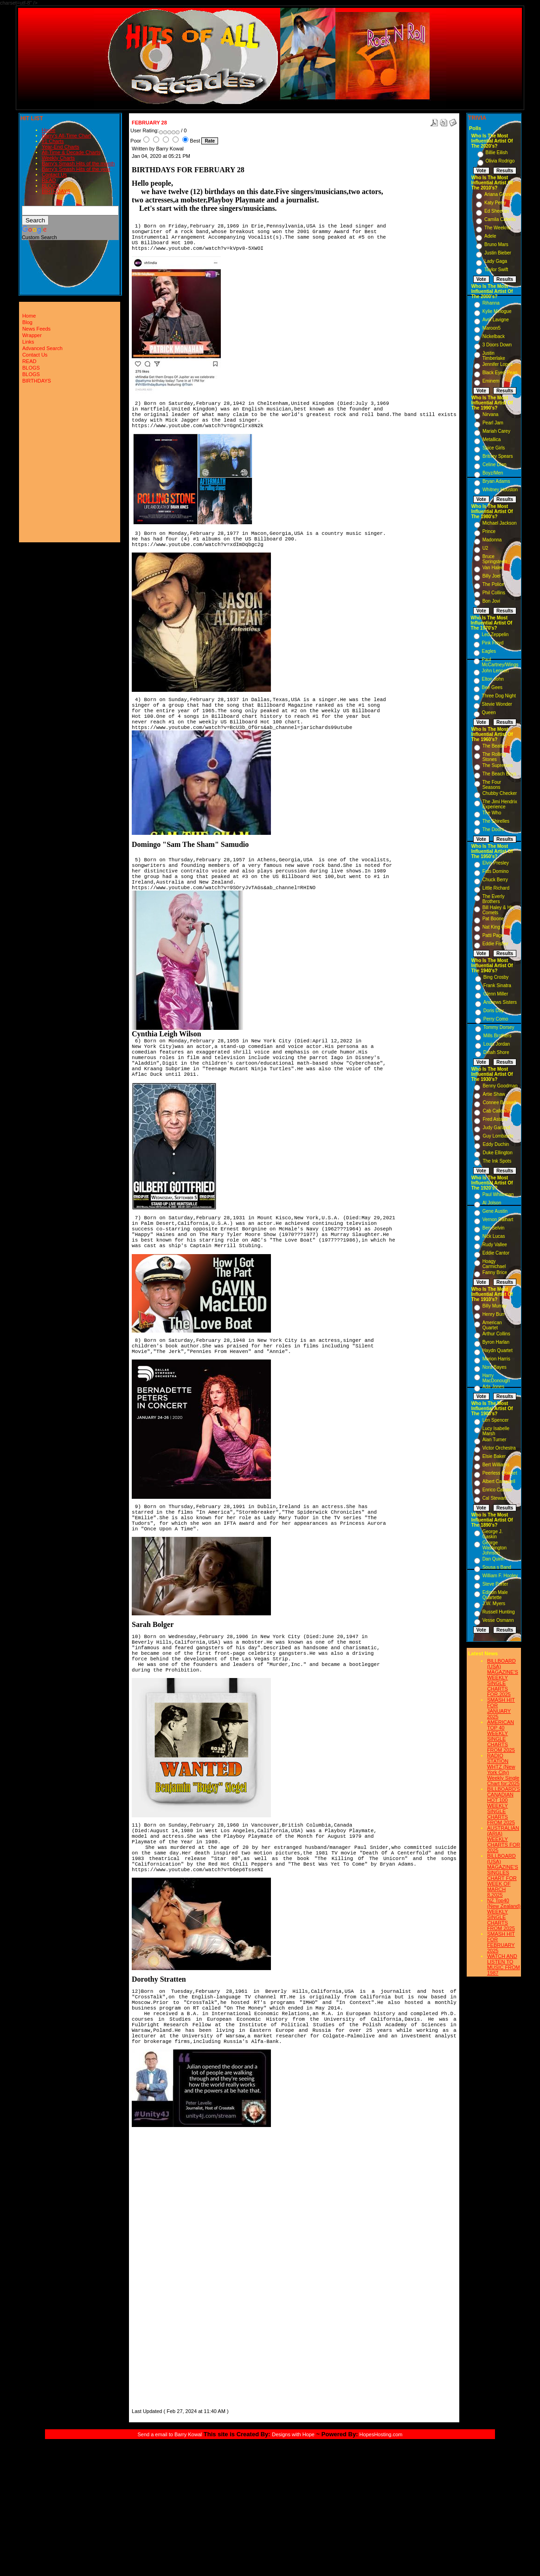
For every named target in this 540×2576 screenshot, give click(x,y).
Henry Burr (493, 1314)
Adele (490, 236)
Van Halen (493, 567)
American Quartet (492, 1325)
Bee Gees (492, 687)
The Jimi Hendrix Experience (499, 804)
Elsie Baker (494, 1456)
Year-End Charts (60, 147)
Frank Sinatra (497, 985)
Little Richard (495, 888)
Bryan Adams (496, 481)
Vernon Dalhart (498, 1219)
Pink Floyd (493, 642)
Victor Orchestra (499, 1448)
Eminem (491, 381)
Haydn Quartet (497, 1350)
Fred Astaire (495, 1119)
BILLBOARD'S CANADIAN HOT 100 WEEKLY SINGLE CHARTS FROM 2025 (503, 1805)
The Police (493, 584)
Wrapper (32, 335)
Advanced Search (42, 348)
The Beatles (494, 745)
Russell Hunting (498, 1611)
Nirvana (490, 414)
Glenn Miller (495, 993)
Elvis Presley (495, 862)
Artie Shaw (493, 1094)
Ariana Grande (499, 194)
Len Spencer (495, 1420)
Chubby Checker (499, 793)
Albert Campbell (498, 1481)
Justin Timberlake (493, 356)
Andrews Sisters (500, 1002)
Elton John (493, 679)
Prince (488, 531)
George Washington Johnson (494, 1547)
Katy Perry (495, 202)
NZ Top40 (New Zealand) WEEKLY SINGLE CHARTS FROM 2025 (504, 1914)
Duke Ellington (497, 1152)
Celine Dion (494, 464)
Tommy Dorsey (498, 1027)
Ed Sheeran (496, 211)
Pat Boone (493, 918)
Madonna (492, 539)
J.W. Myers (493, 1603)
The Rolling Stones (494, 757)
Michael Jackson (499, 523)
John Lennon (495, 670)
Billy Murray (494, 1305)
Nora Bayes (494, 1367)
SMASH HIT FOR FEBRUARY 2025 (501, 1942)
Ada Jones (493, 1386)
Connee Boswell (499, 1102)
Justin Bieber (497, 252)
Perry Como (495, 1018)
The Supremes (497, 765)
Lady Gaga (495, 261)
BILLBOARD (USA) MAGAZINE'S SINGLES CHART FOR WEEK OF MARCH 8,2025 (502, 1875)
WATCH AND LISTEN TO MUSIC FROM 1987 (503, 1964)
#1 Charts (53, 141)
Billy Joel (491, 576)
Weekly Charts (58, 158)
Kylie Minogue (497, 311)
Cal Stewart (494, 1498)
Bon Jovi (491, 601)
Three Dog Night (499, 695)
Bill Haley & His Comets (498, 910)
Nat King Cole (496, 927)
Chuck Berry (495, 879)
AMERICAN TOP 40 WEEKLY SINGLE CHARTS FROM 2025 (501, 1736)
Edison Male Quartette (495, 1595)
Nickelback (493, 336)
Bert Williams (495, 1464)
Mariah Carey (496, 431)
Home (48, 130)
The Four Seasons (491, 785)
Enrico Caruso (497, 1489)
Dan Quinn (493, 1558)
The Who (491, 812)
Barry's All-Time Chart (66, 135)
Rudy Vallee (494, 1244)
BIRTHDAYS (56, 191)
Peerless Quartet (499, 1473)
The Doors (493, 829)
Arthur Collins (496, 1333)
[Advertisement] (159, 2268)
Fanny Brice (494, 1272)
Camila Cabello (500, 219)
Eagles (489, 651)
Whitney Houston (500, 489)
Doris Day (493, 1010)
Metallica (491, 439)
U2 (485, 548)
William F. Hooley (500, 1575)
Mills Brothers (497, 1035)
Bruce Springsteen (494, 559)
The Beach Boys (499, 773)
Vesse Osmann (498, 1620)
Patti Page (493, 935)
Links (28, 342)
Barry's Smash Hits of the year (76, 169)
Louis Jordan (496, 1044)
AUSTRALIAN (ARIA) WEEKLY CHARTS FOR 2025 (503, 1839)
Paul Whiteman (498, 1194)
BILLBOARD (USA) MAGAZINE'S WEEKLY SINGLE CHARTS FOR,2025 (502, 1677)
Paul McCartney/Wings (500, 662)
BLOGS (50, 186)
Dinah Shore (496, 1052)
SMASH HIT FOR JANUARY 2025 (501, 1708)
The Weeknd (497, 227)
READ (49, 180)
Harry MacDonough (496, 1378)
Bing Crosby (495, 977)
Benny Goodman (499, 1085)
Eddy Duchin (495, 1144)
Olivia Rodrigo (500, 160)
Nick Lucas (493, 1236)
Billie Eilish (497, 152)
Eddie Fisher (495, 943)
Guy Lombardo (497, 1135)
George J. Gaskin (492, 1534)
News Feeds (36, 329)
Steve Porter (495, 1584)
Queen (489, 712)
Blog (27, 322)
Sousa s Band (496, 1567)
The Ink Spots (496, 1161)
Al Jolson (491, 1202)
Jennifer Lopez (497, 364)
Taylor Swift (496, 269)
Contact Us (54, 174)
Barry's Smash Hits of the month (78, 163)
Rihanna (491, 303)
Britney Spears (497, 456)
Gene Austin (495, 1211)
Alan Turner (494, 1439)
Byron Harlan (495, 1342)
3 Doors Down (497, 344)
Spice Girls (493, 447)
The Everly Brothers (493, 899)
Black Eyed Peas (500, 372)
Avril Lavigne (495, 319)
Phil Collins (493, 592)
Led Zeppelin (495, 634)
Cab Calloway (496, 1110)
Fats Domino (495, 871)
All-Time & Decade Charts (71, 152)
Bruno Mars (496, 244)
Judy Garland (496, 1127)
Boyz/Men (492, 472)
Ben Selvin (493, 1227)
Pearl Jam (492, 422)
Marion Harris (496, 1358)
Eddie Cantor (495, 1252)
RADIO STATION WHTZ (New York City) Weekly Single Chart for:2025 (503, 1769)
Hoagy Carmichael (494, 1264)
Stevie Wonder (497, 704)
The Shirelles (495, 821)
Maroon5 (491, 328)
